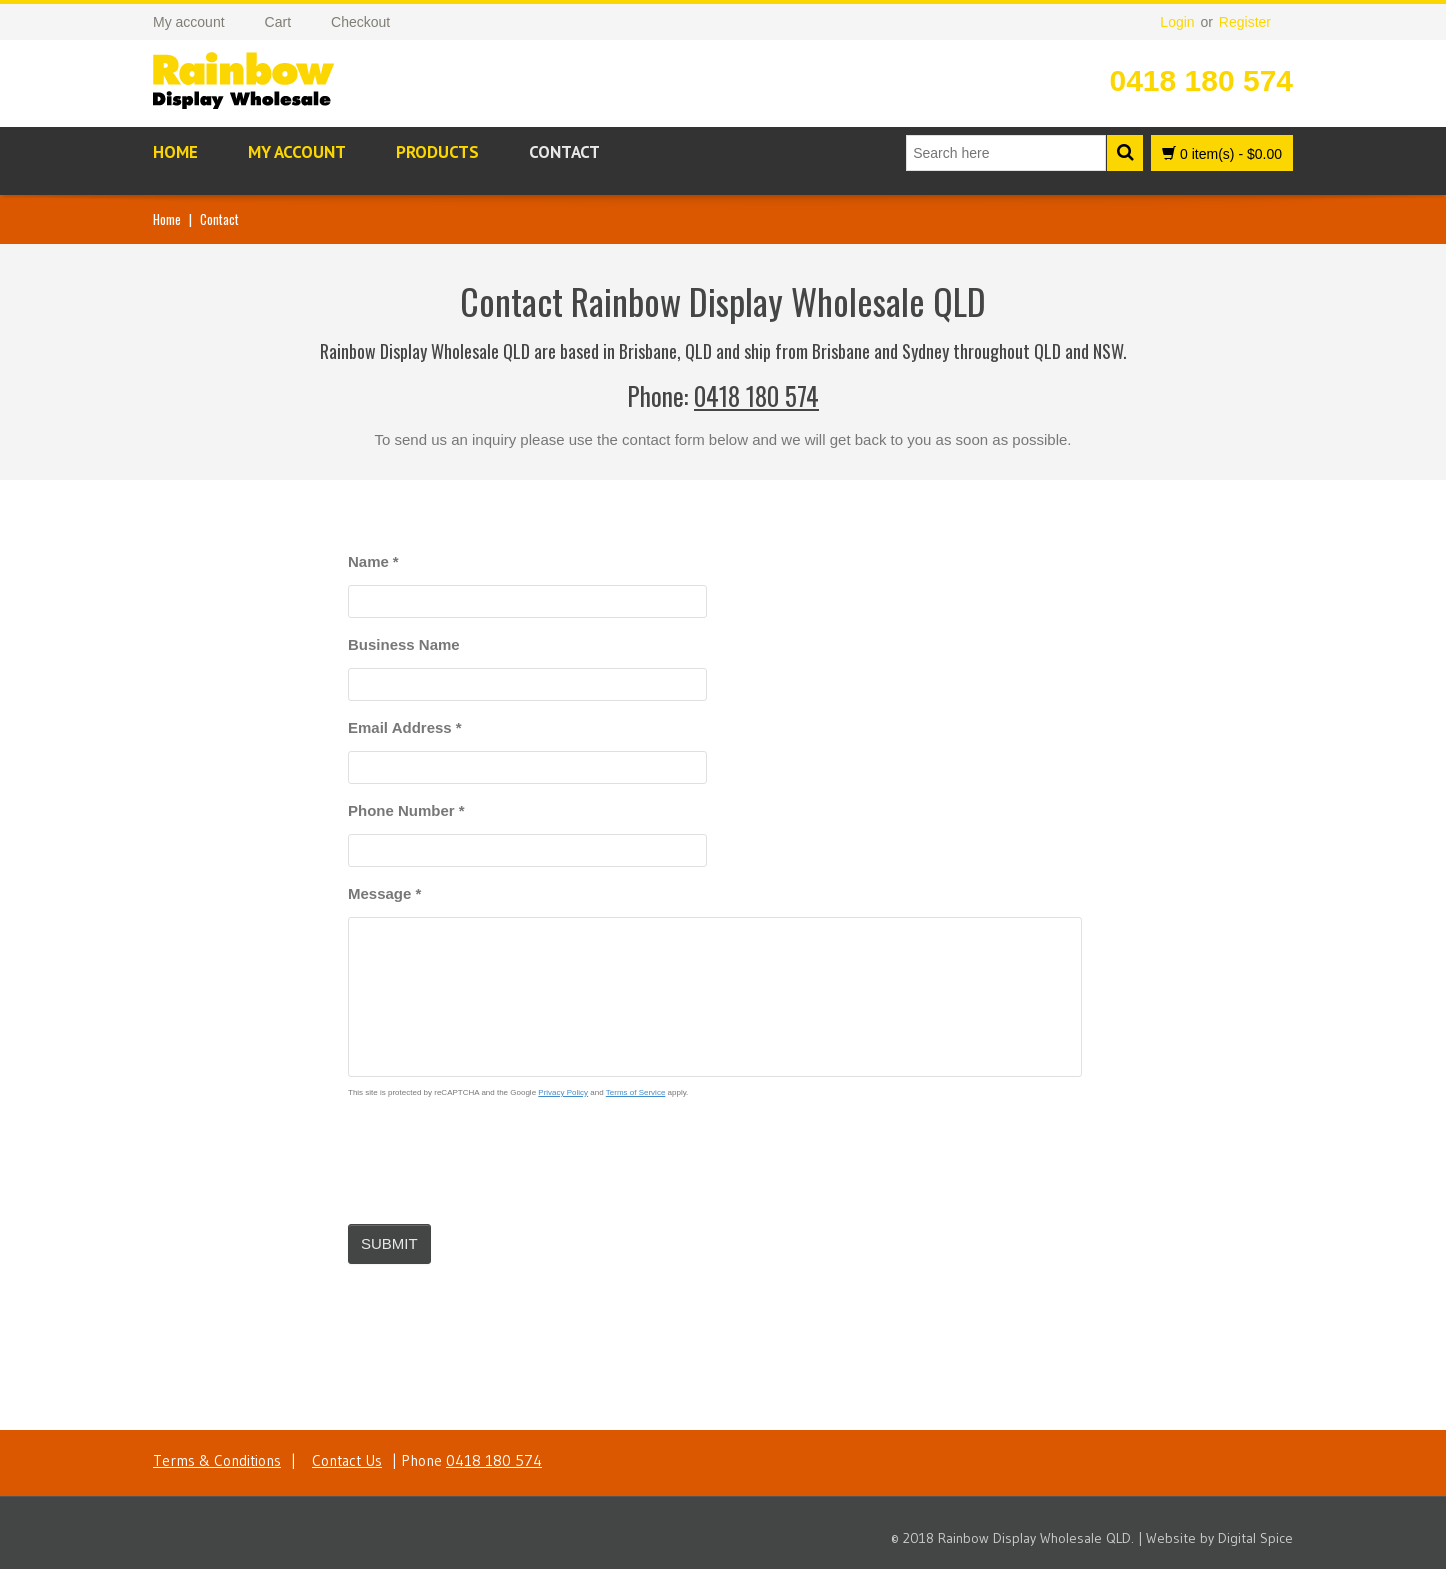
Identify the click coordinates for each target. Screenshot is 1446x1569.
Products (437, 152)
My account (297, 152)
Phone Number (406, 810)
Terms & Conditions (217, 1460)
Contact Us (347, 1460)
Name (373, 561)
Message (384, 893)
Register (1245, 22)
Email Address (405, 727)
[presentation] (500, 1153)
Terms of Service (636, 1092)
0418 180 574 (1201, 80)
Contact (564, 152)
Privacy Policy (563, 1092)
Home (175, 152)
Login (1177, 22)
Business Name (404, 644)
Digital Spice (1255, 1538)
